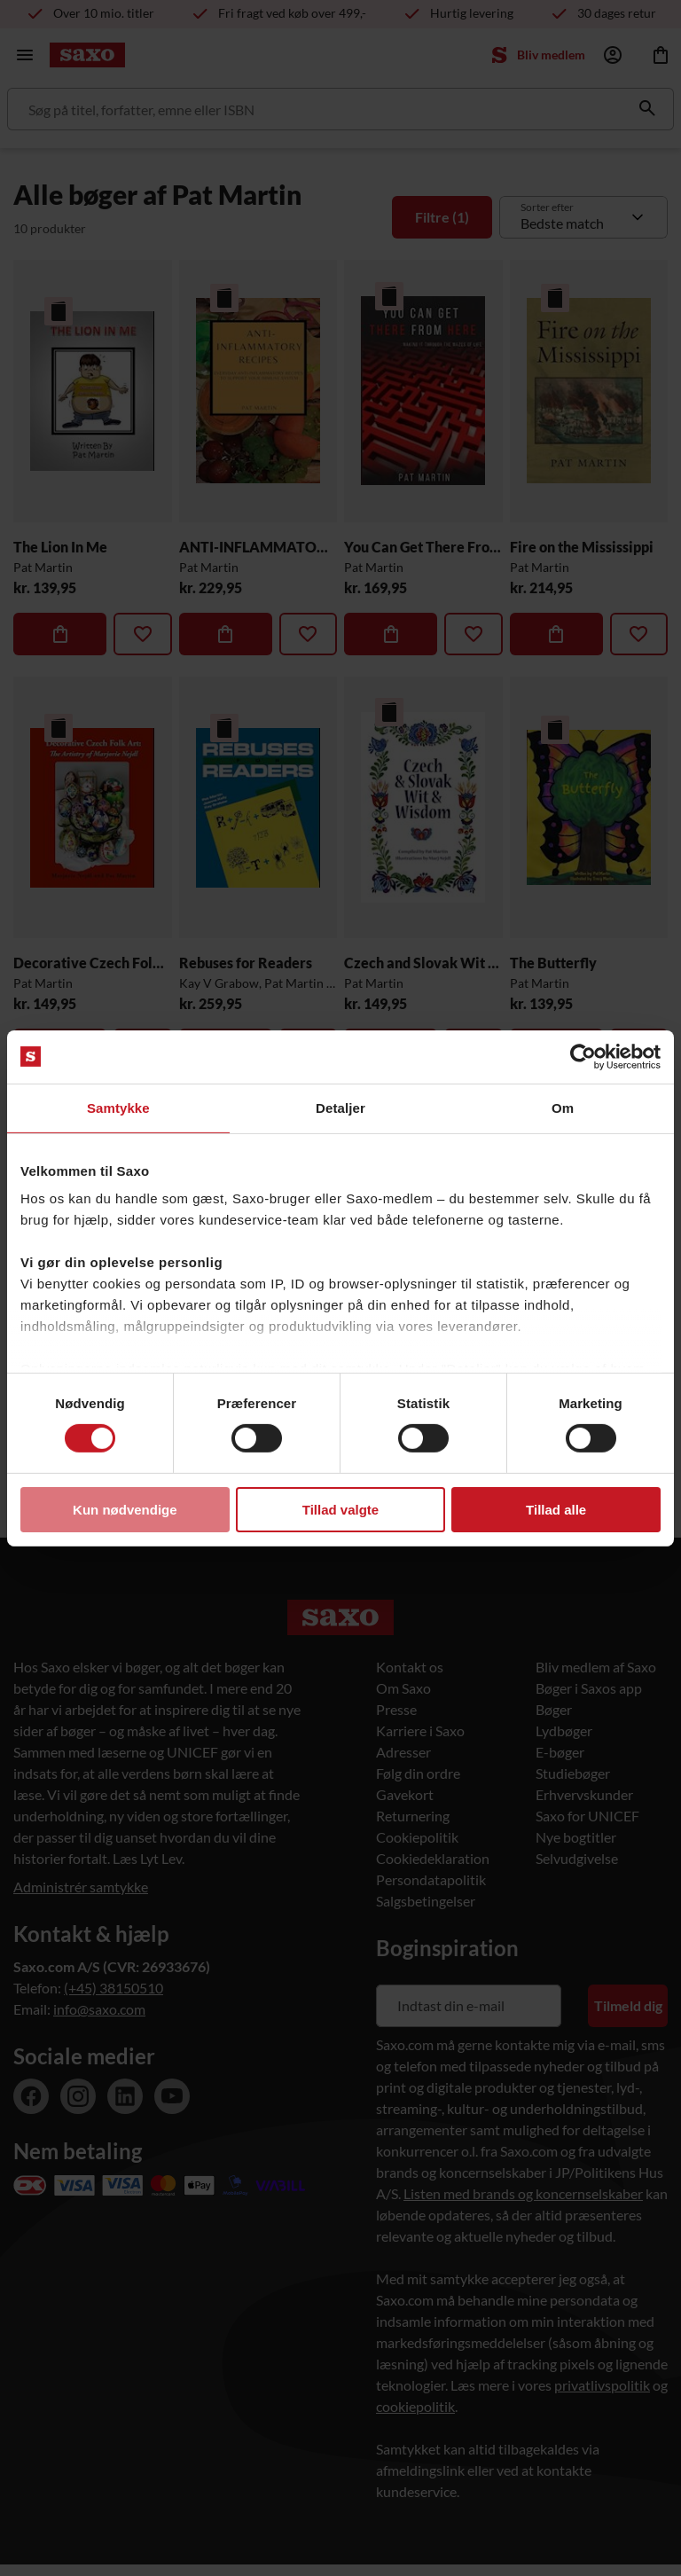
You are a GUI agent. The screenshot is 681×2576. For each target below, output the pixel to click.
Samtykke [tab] (118, 1107)
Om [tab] (563, 1107)
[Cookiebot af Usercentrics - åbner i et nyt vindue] (583, 1056)
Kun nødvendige (125, 1509)
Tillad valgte (340, 1509)
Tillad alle (556, 1509)
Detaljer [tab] (340, 1107)
